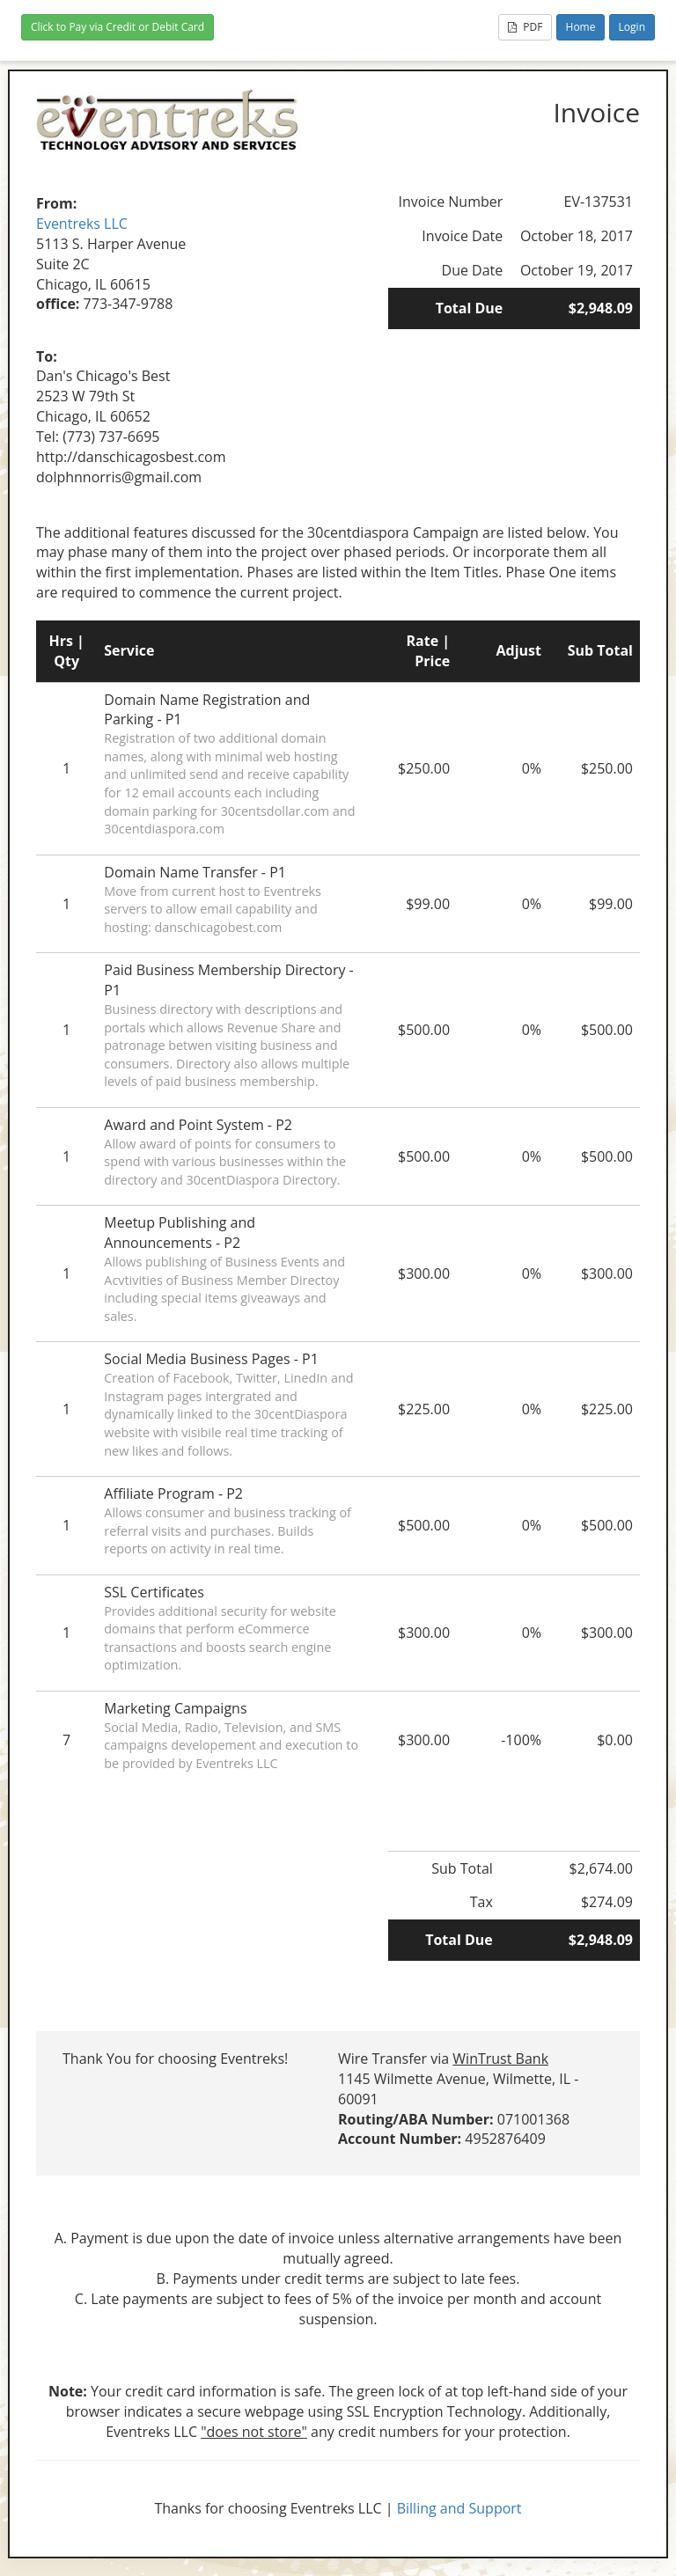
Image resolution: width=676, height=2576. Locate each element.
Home (581, 26)
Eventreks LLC (82, 223)
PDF (525, 26)
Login (632, 26)
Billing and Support (459, 2508)
